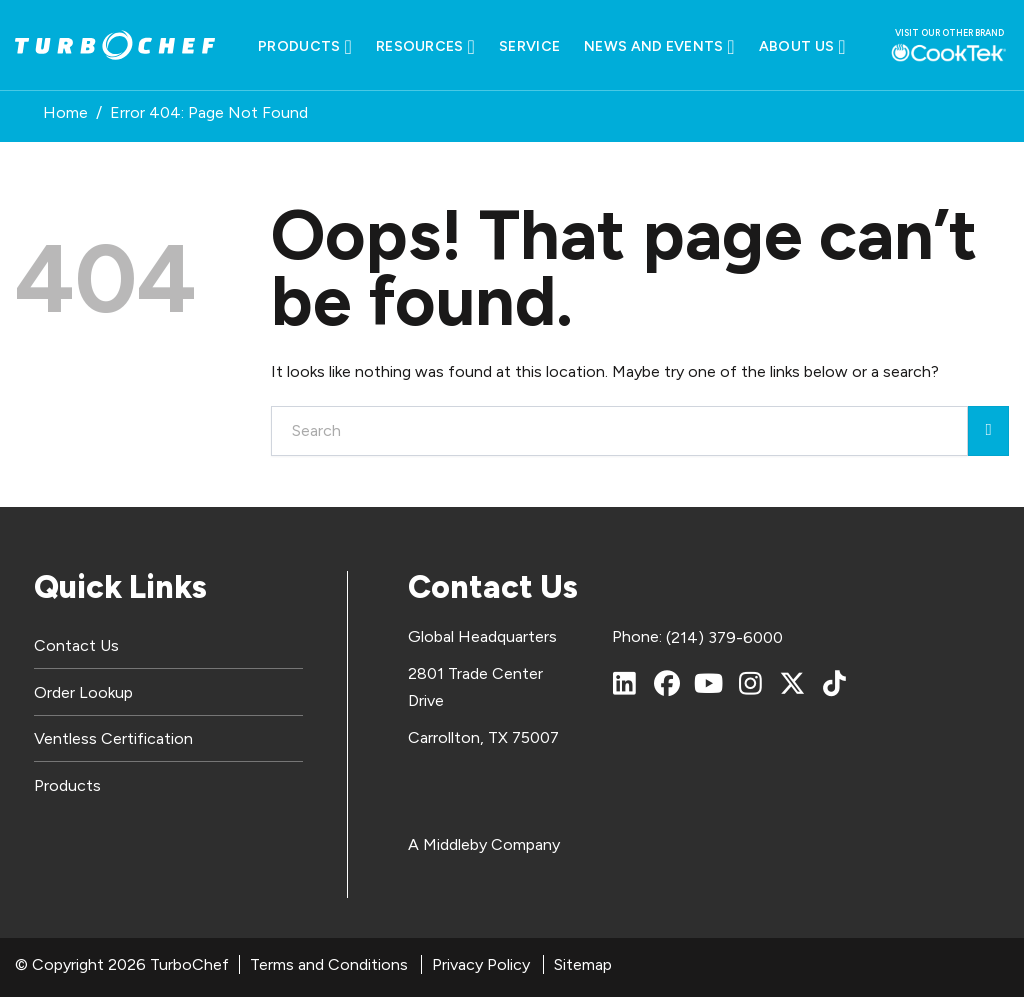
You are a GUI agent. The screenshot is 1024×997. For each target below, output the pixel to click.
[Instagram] (751, 683)
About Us (802, 47)
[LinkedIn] (625, 683)
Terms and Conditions (329, 964)
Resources (425, 47)
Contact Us (76, 645)
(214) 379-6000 (724, 637)
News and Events (659, 47)
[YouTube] (709, 683)
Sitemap (583, 964)
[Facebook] (667, 683)
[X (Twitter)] (793, 683)
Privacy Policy (481, 964)
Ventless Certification (113, 738)
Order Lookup (83, 692)
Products (305, 47)
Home (65, 112)
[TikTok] (835, 683)
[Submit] (988, 431)
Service (529, 46)
